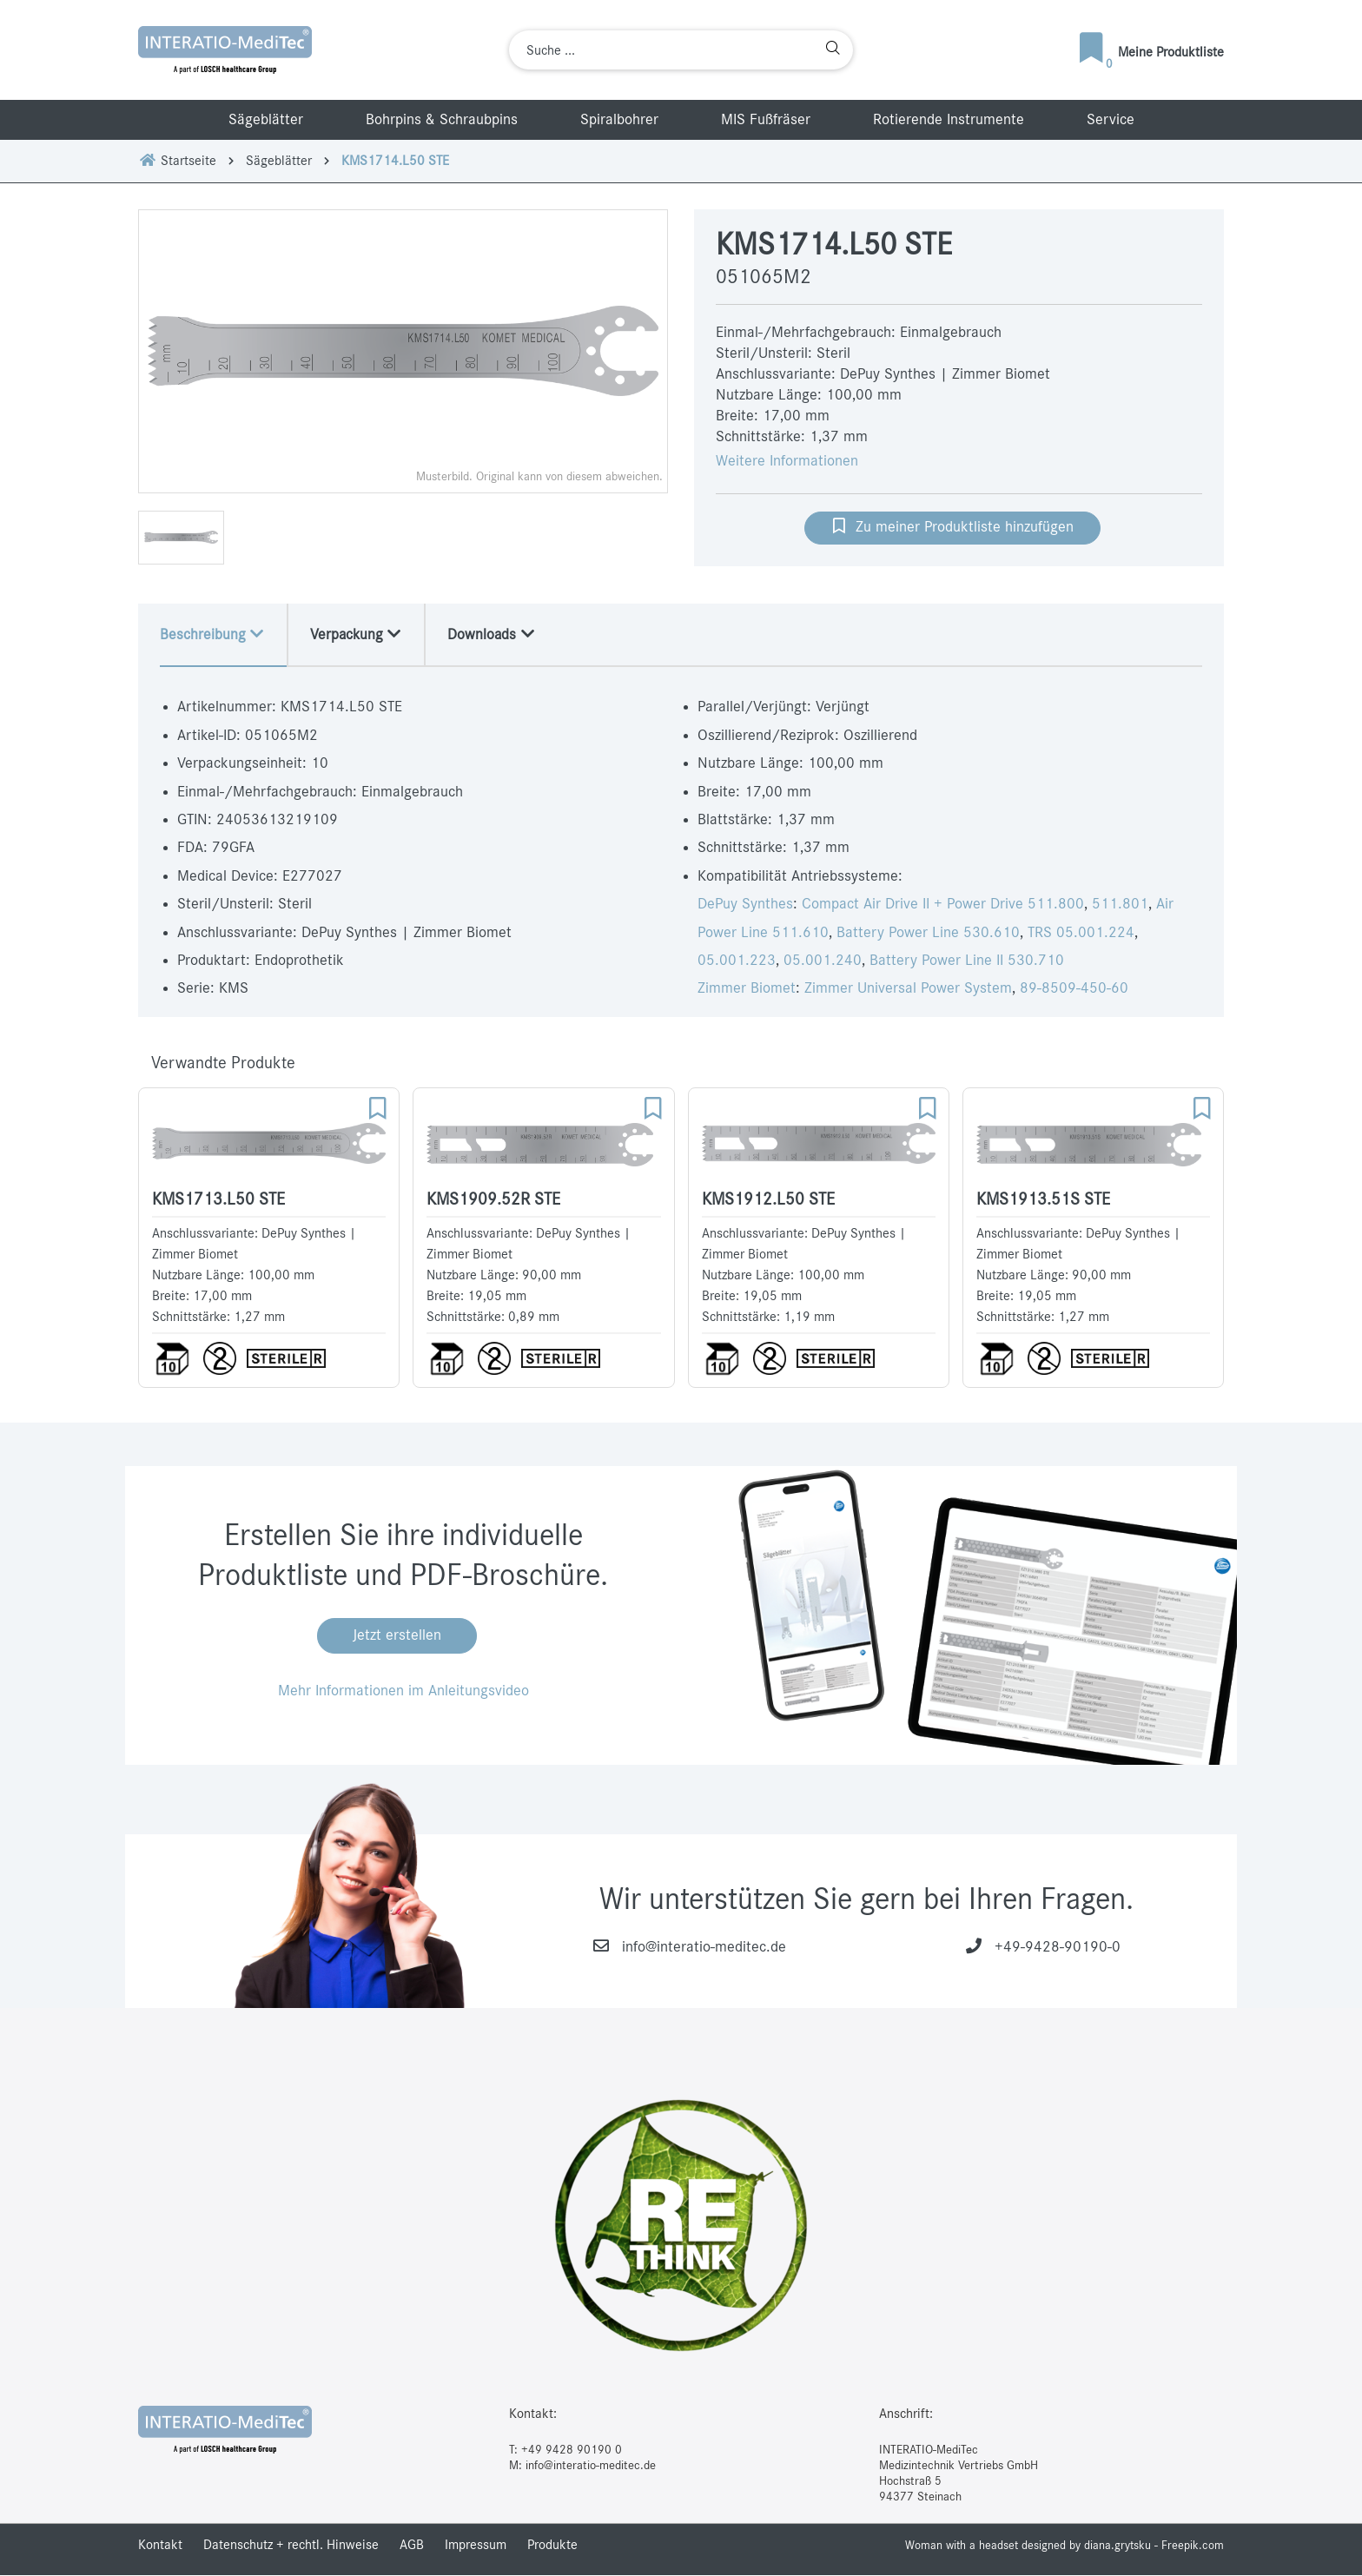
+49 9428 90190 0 (571, 2449)
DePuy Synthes (745, 905)
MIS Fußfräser (765, 120)
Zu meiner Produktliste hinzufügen (952, 525)
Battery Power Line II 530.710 (966, 961)
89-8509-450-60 (1074, 989)
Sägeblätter (265, 120)
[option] (403, 351)
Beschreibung (214, 634)
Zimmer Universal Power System (908, 989)
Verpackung (361, 634)
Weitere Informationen (787, 461)
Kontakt (160, 2546)
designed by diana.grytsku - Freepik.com (1123, 2546)
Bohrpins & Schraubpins (442, 120)
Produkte (552, 2546)
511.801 (1120, 905)
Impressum (475, 2546)
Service (1110, 120)
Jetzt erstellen (397, 1636)
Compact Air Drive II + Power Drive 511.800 (943, 905)
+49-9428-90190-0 (1058, 1948)
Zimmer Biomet (747, 989)
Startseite (177, 161)
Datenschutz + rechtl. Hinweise (291, 2546)
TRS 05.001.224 (1081, 933)
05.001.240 (822, 961)
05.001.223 (737, 961)
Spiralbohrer (619, 120)
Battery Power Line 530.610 (928, 933)
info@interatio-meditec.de (704, 1948)
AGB (412, 2546)
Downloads (499, 634)
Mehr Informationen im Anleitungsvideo (403, 1692)
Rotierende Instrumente (948, 120)
